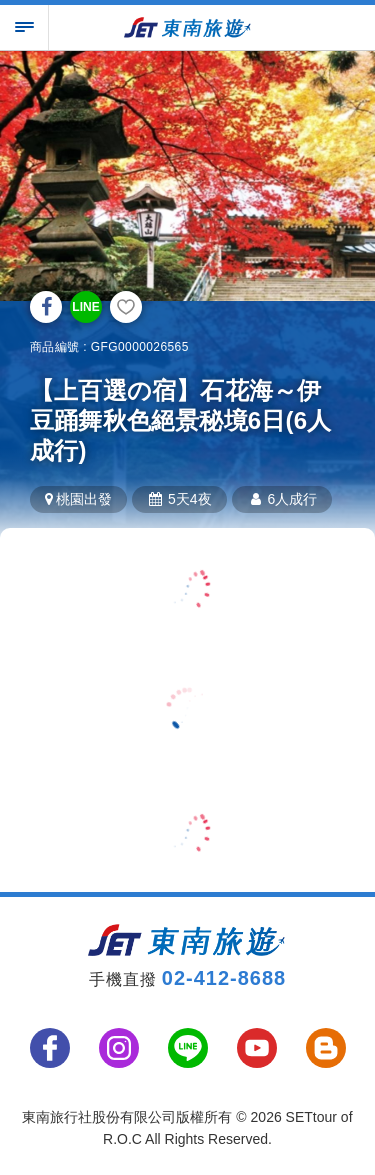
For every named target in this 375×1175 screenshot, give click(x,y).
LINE (85, 307)
